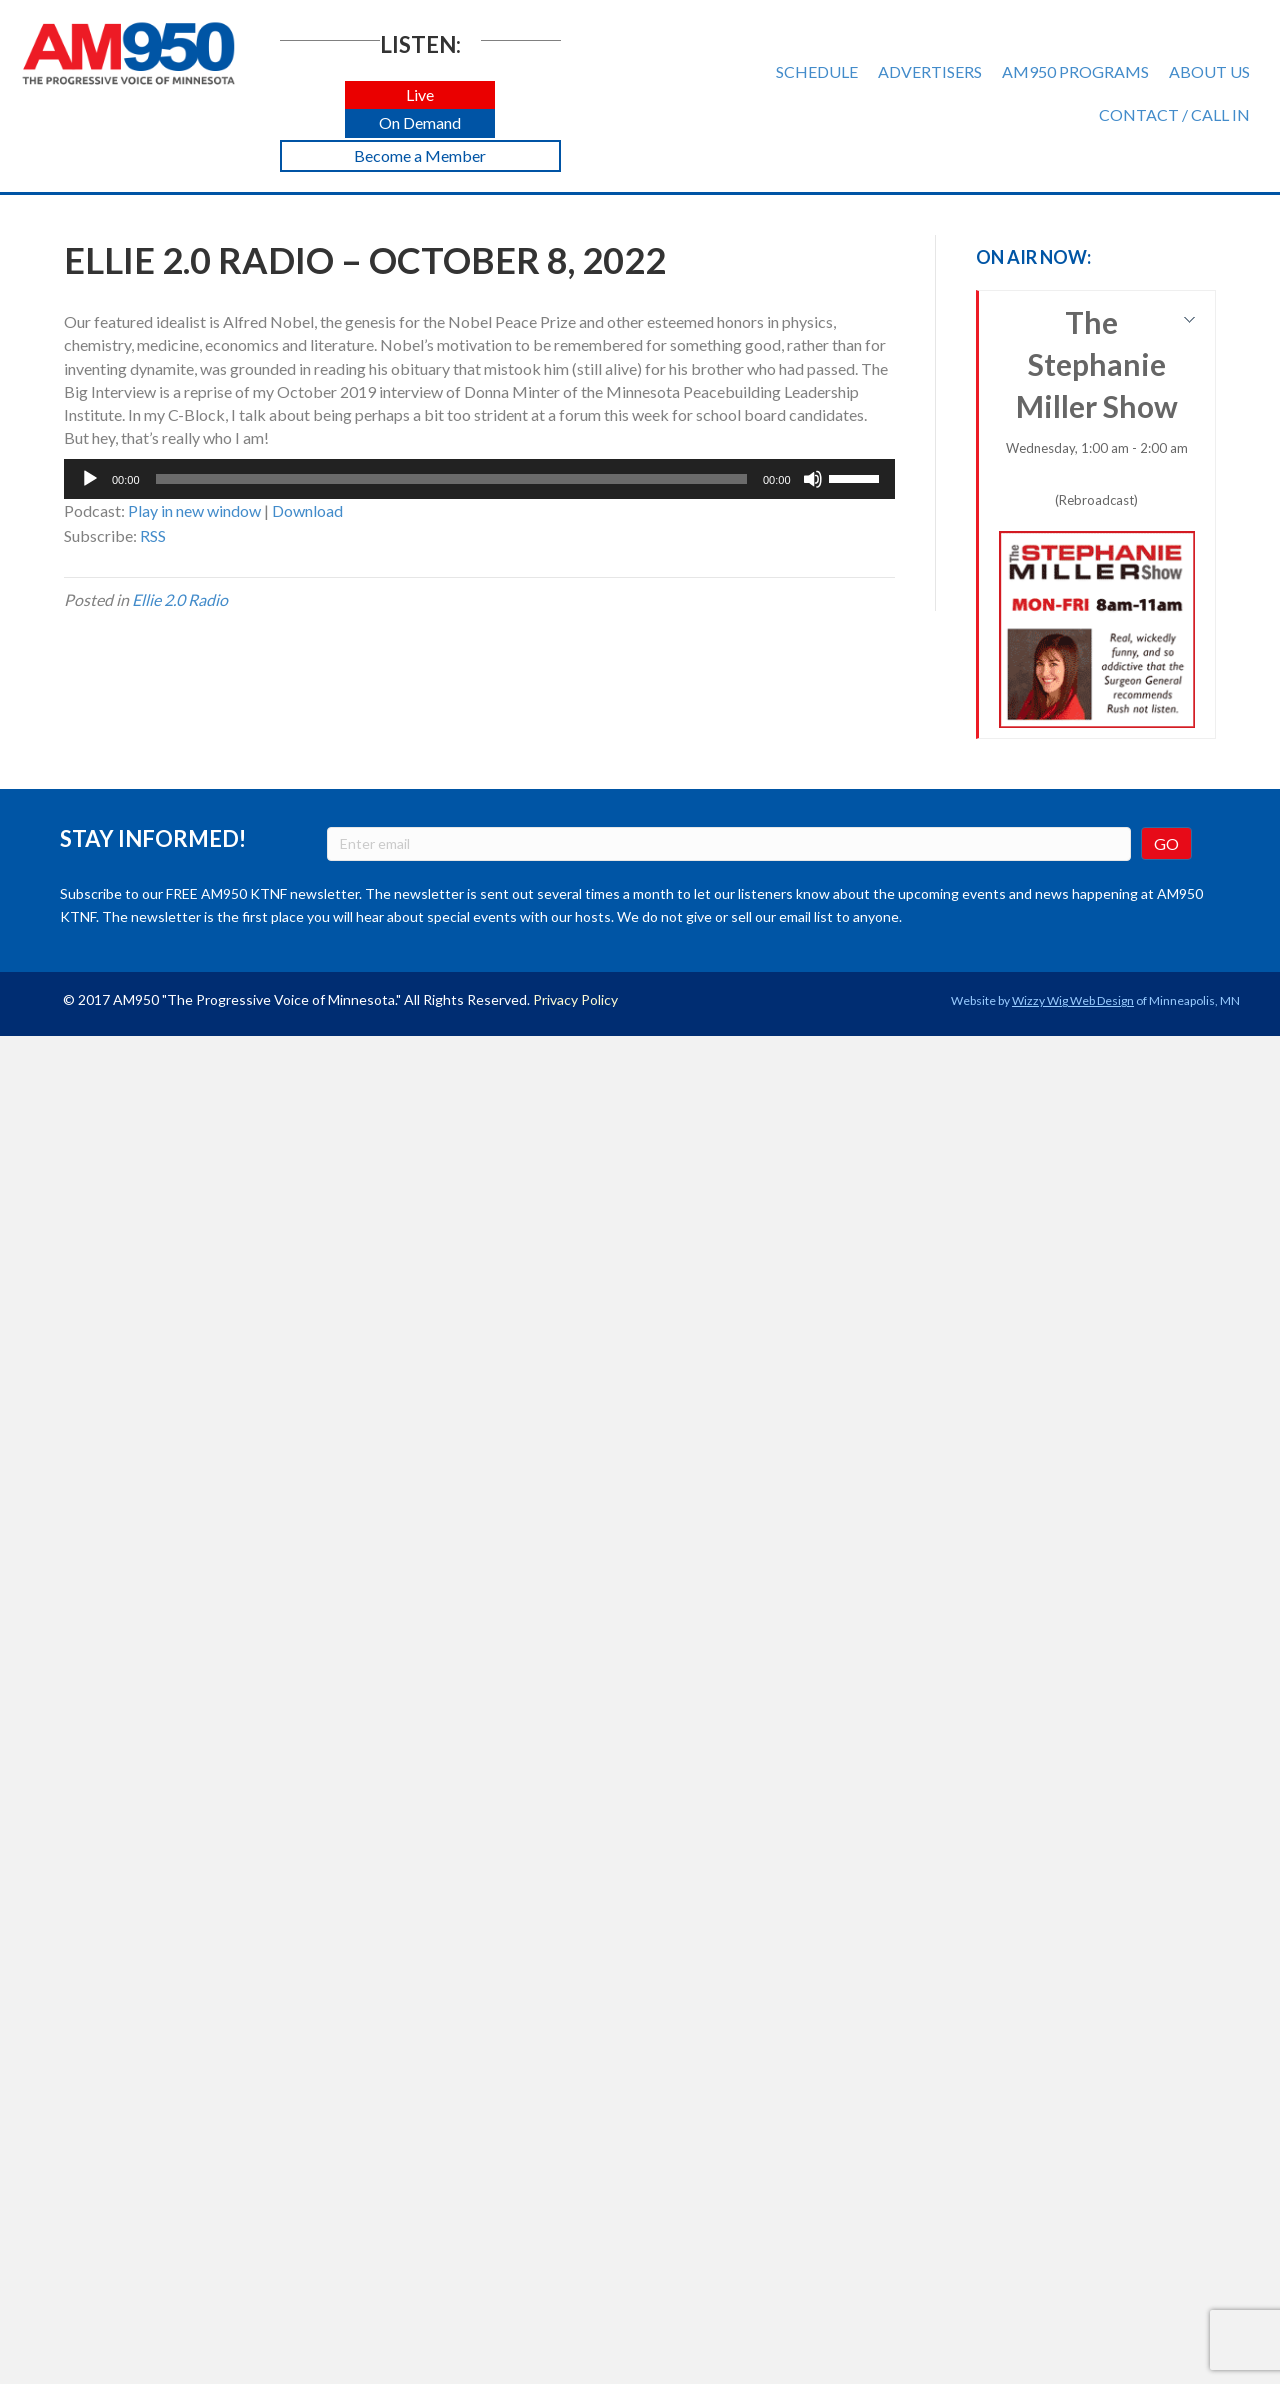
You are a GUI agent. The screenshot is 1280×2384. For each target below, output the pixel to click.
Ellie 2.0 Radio (180, 599)
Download (307, 510)
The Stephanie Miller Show (1097, 516)
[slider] (451, 479)
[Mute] (813, 479)
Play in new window (194, 510)
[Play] (90, 479)
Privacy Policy (575, 999)
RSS (153, 535)
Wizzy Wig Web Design (1073, 1000)
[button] (420, 95)
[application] (479, 479)
